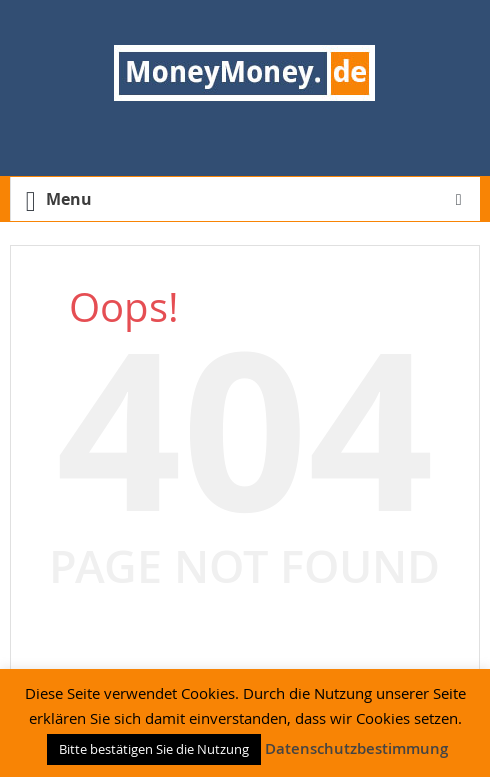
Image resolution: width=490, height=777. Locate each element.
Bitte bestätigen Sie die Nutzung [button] (154, 749)
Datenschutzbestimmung (356, 748)
